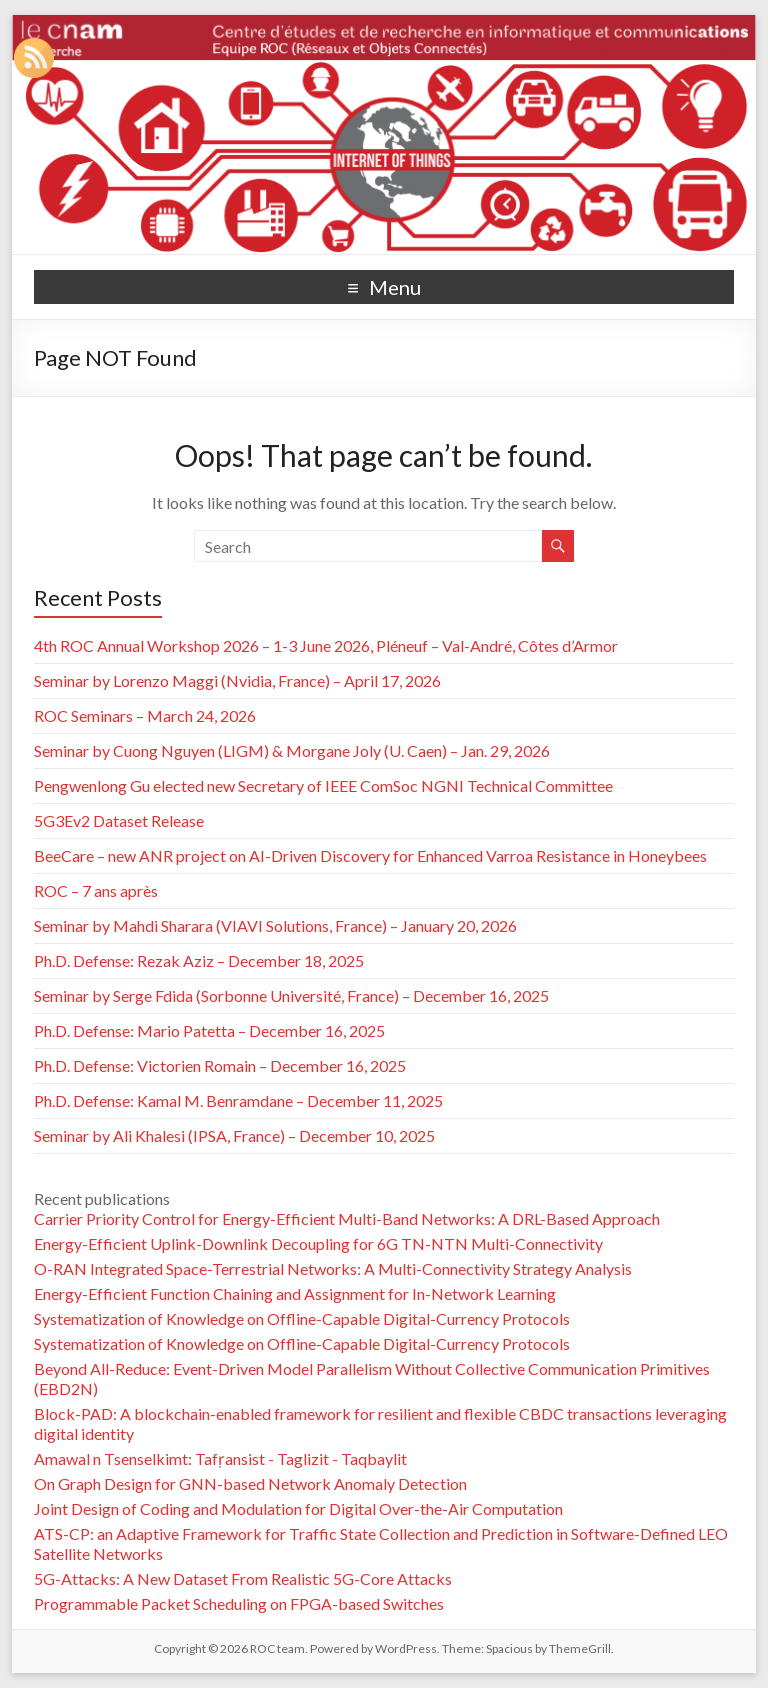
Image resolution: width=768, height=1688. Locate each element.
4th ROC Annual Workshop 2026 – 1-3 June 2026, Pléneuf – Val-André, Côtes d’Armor (326, 645)
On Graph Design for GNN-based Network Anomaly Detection (250, 1483)
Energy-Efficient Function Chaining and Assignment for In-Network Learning (295, 1293)
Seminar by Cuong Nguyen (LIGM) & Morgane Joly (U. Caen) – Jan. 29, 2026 (292, 750)
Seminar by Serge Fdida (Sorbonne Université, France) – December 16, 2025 (291, 995)
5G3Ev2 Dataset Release (119, 820)
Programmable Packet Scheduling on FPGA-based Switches (239, 1603)
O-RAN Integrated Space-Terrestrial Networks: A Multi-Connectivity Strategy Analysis (333, 1268)
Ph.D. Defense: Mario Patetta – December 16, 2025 (209, 1030)
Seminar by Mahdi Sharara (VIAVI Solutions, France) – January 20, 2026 (275, 925)
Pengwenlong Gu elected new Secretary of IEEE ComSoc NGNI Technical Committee (323, 785)
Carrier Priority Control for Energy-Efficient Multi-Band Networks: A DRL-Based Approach (347, 1218)
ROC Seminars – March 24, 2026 (145, 715)
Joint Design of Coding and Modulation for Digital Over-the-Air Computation (298, 1508)
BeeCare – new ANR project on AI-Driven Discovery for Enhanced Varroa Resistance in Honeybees (370, 855)
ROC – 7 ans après (96, 890)
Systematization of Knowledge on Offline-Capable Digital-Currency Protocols (302, 1318)
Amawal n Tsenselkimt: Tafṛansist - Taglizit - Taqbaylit (220, 1458)
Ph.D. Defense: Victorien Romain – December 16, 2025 (220, 1065)
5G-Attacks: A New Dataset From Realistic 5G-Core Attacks (243, 1578)
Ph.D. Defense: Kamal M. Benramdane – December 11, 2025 (238, 1100)
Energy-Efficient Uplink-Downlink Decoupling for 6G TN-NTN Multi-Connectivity (318, 1243)
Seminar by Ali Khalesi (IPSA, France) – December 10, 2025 (234, 1135)
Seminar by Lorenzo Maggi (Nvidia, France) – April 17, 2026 (237, 680)
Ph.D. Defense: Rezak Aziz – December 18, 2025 (199, 960)
